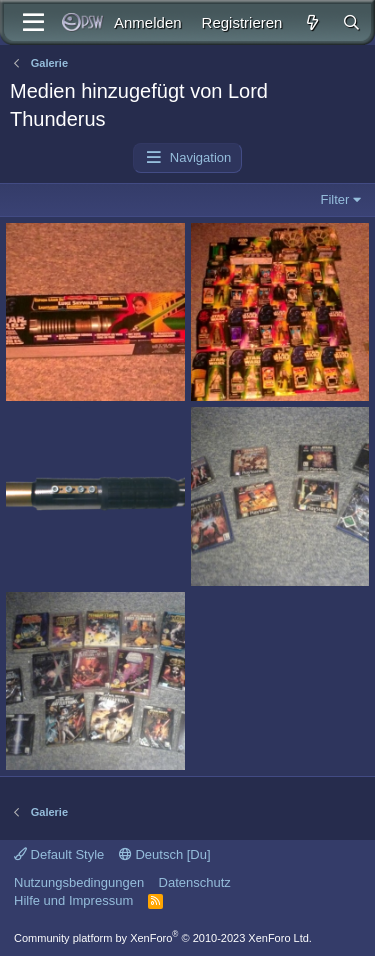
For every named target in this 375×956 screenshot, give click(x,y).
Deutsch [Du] (165, 854)
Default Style (59, 854)
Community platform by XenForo (163, 938)
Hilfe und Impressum (73, 900)
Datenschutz (195, 882)
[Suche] (351, 22)
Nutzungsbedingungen (79, 882)
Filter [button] (335, 199)
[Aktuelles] (311, 22)
